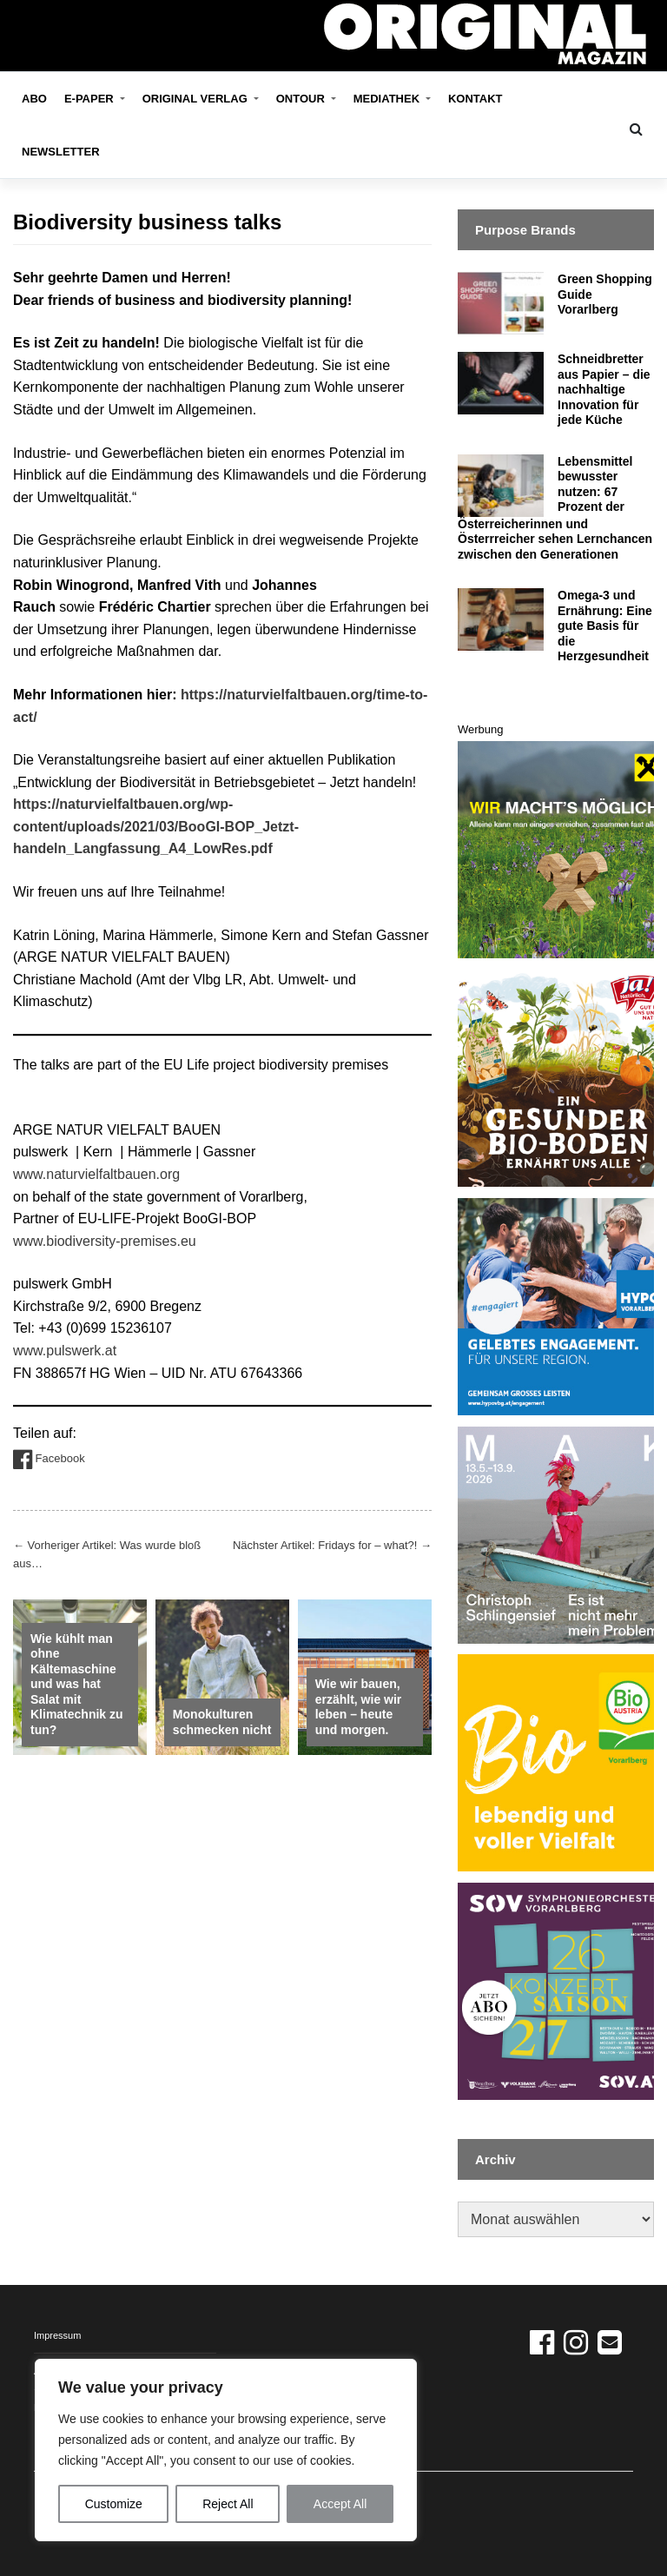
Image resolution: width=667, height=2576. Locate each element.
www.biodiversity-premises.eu (104, 1241)
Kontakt (475, 98)
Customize (113, 2504)
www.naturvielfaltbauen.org (96, 1174)
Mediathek (388, 98)
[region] (226, 2450)
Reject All (227, 2504)
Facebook (49, 1459)
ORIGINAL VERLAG (196, 98)
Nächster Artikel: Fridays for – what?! (332, 1545)
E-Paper (90, 98)
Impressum (57, 2335)
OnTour (302, 98)
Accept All (340, 2504)
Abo (34, 98)
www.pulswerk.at (64, 1350)
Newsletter (61, 151)
